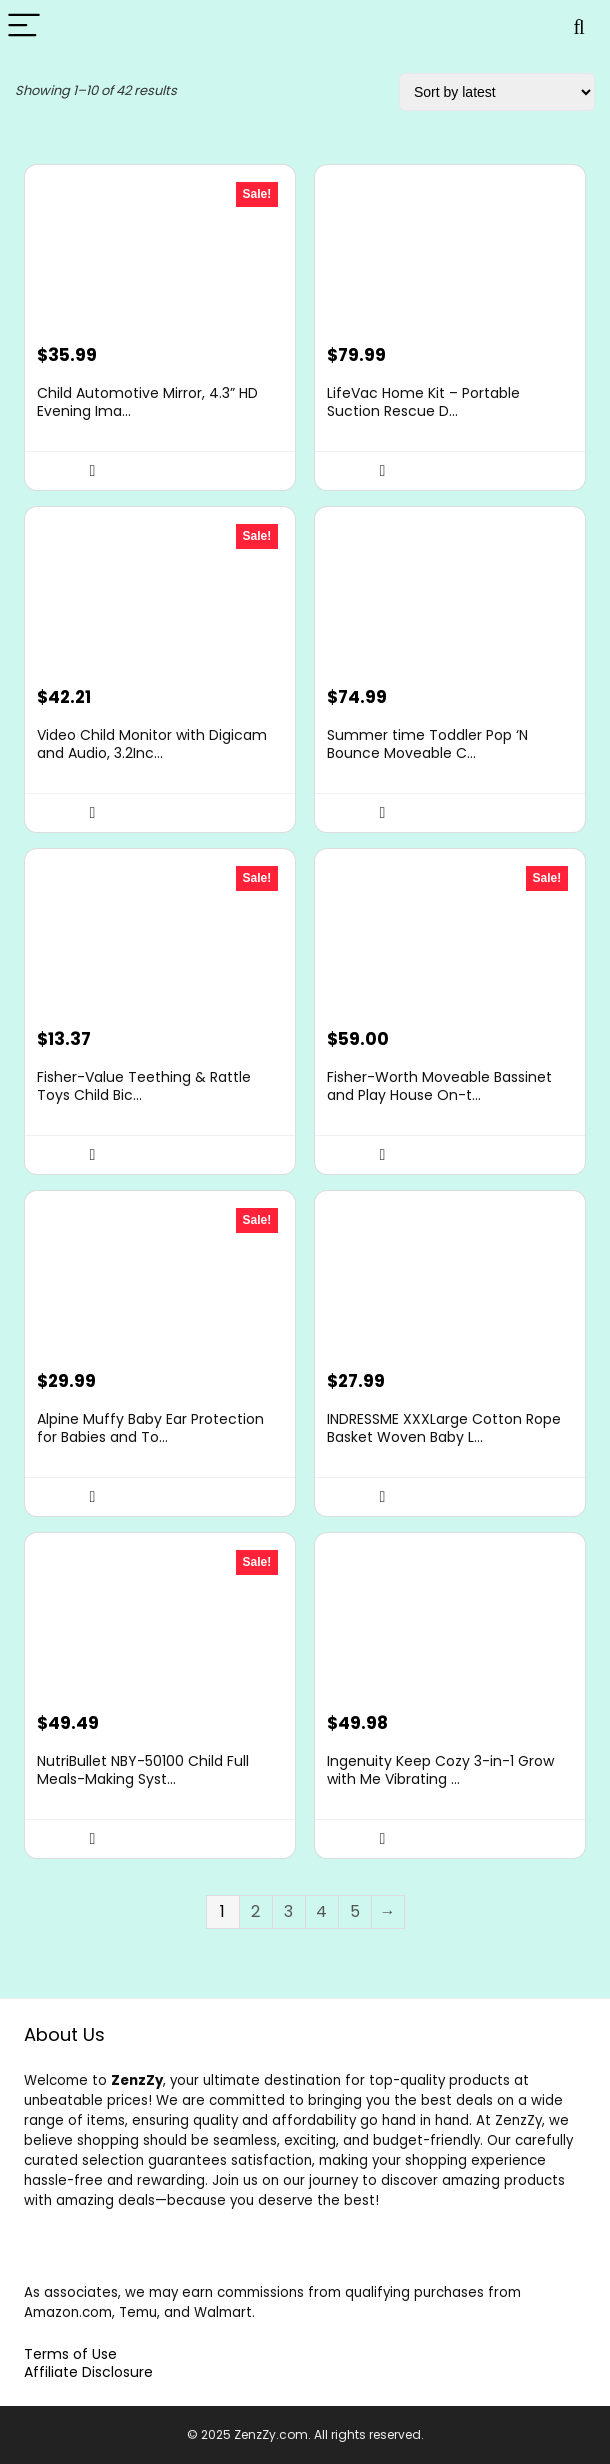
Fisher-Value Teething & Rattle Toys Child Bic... (144, 1086)
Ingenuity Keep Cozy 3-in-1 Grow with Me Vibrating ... (440, 1770)
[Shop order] (497, 92)
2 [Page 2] (255, 1911)
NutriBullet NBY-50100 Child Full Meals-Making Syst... (143, 1770)
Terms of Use (70, 2354)
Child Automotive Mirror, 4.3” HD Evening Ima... (147, 402)
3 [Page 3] (288, 1911)
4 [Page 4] (321, 1911)
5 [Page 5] (355, 1911)
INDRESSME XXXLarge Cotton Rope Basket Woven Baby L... (444, 1428)
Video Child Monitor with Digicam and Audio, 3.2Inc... (152, 744)
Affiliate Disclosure (88, 2372)
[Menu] (24, 26)
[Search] (579, 26)
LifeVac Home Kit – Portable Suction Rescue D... (423, 402)
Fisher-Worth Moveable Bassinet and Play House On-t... (439, 1086)
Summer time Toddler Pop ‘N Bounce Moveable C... (427, 744)
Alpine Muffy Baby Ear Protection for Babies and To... (150, 1428)
